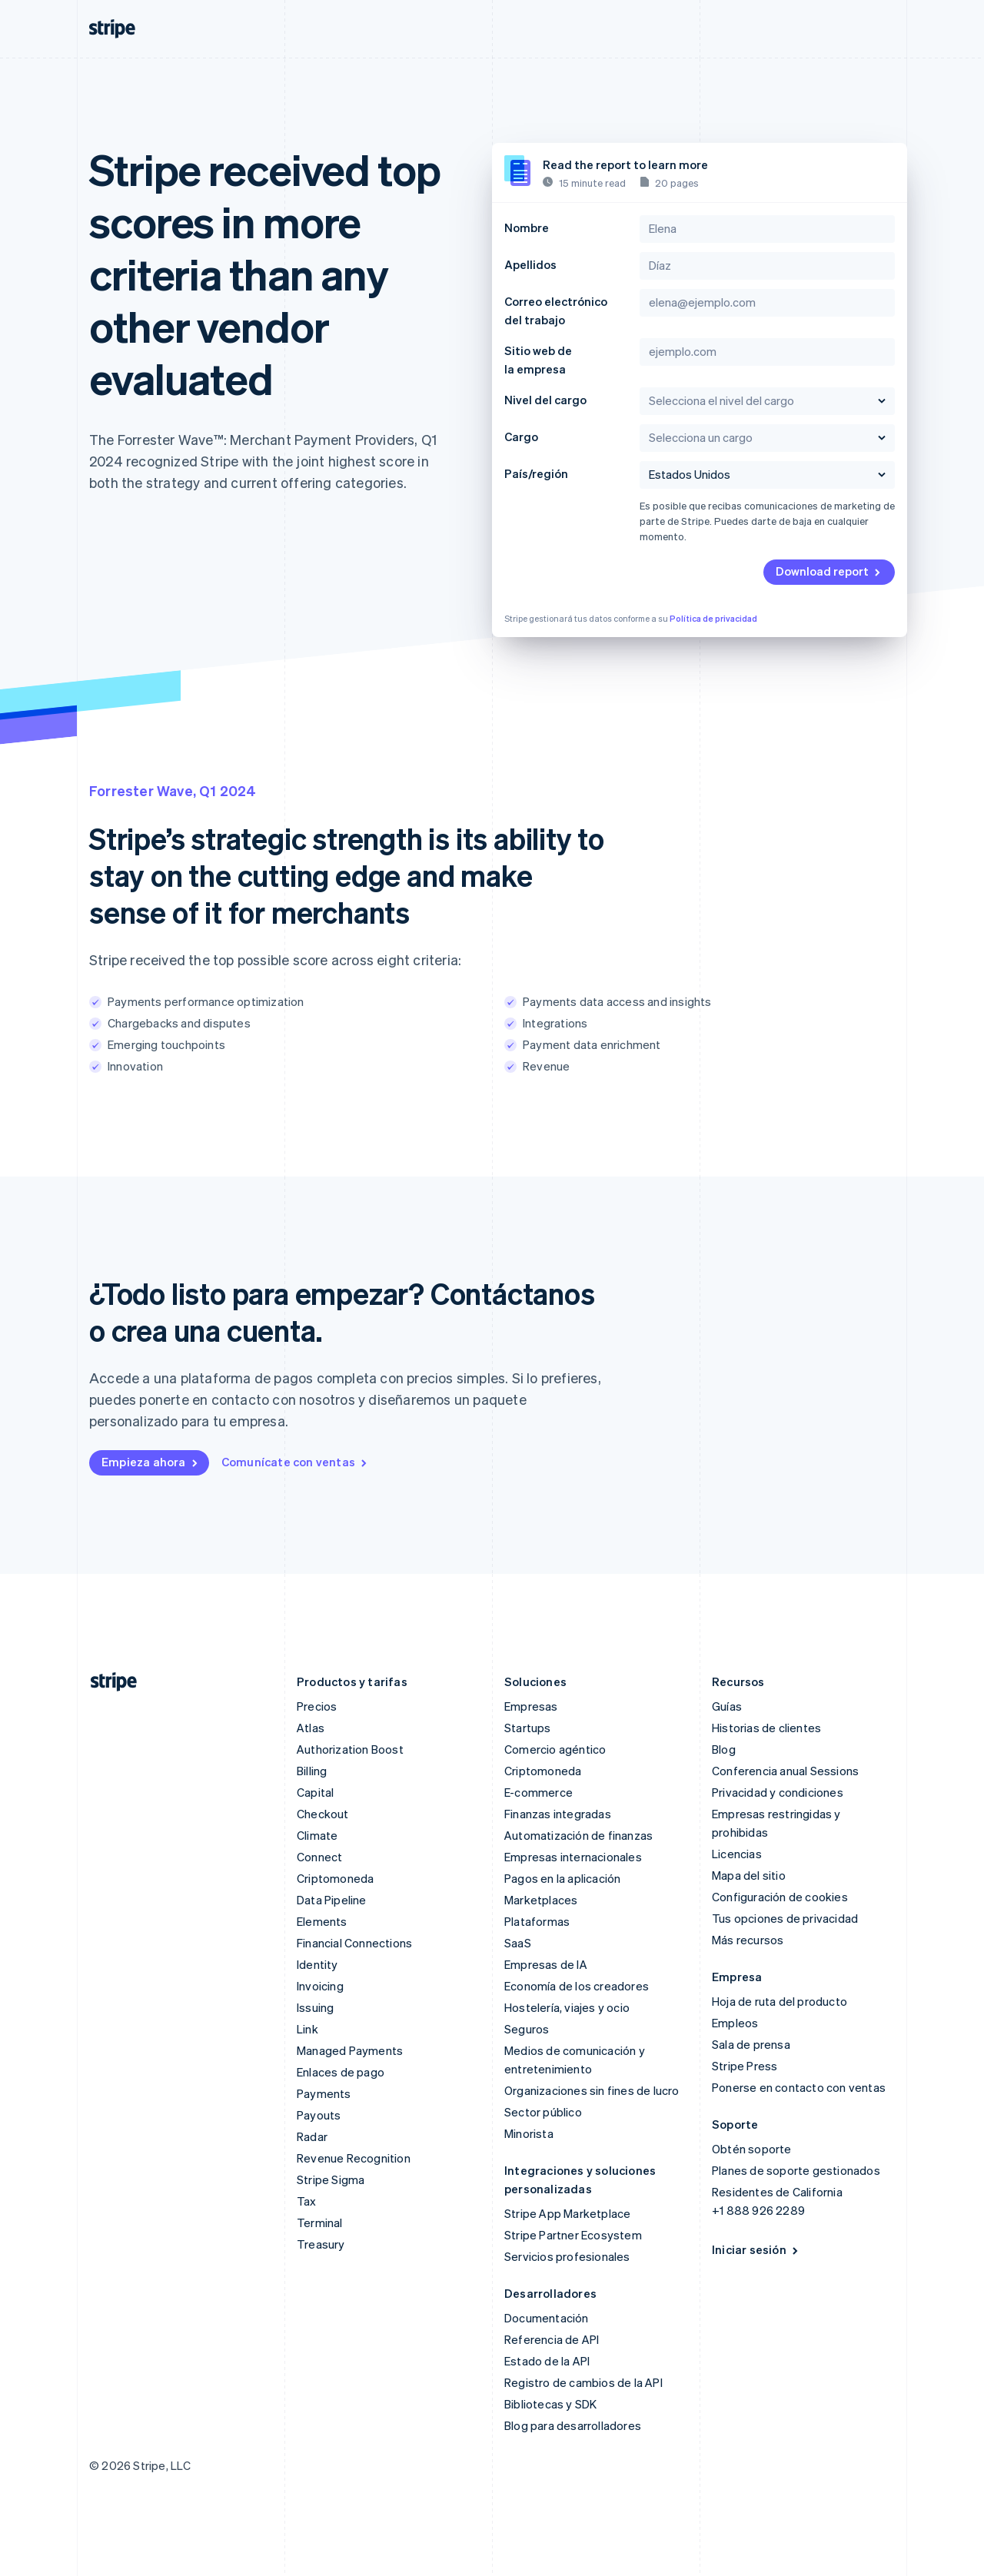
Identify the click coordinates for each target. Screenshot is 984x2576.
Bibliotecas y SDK (550, 2404)
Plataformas (537, 1921)
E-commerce (538, 1792)
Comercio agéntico (555, 1749)
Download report (829, 571)
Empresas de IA (545, 1964)
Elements (322, 1921)
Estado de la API (547, 2361)
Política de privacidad (713, 618)
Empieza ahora (150, 1461)
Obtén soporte (752, 2148)
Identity (317, 1964)
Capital (315, 1792)
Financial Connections (354, 1942)
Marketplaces (540, 1899)
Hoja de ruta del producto (779, 2001)
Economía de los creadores (576, 1985)
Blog (724, 1749)
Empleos (735, 2022)
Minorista (529, 2133)
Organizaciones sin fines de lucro (592, 2090)
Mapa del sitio (749, 1875)
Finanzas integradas (557, 1813)
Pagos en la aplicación (562, 1878)
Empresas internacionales (573, 1856)
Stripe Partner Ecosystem (573, 2234)
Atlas (310, 1727)
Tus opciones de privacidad (785, 1918)
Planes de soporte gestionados (796, 2170)
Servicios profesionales (567, 2256)
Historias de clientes (766, 1727)
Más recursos (747, 1939)
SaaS (517, 1942)
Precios (317, 1706)
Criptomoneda (335, 1878)
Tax (307, 2201)
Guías (727, 1706)
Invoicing (320, 1985)
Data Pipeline (332, 1899)
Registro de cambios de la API (583, 2382)
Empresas (531, 1706)
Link (307, 2029)
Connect (319, 1856)
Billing (312, 1770)
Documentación (546, 2317)
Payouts (319, 2115)
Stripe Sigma (330, 2179)
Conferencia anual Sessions (785, 1770)
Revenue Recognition (354, 2158)
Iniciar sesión (756, 2249)
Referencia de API (551, 2339)
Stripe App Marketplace (567, 2213)
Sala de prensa (751, 2044)
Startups (527, 1727)
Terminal (320, 2222)
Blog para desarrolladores (572, 2425)
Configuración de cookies (780, 1896)
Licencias (737, 1853)
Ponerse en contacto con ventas (799, 2087)
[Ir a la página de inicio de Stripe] (108, 1681)
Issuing (315, 2007)
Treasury (321, 2244)
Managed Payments (350, 2050)
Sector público (543, 2112)
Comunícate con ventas (295, 1461)
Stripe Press (744, 2065)
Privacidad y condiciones (777, 1792)
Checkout (323, 1813)
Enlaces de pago (340, 2072)
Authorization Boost (350, 1749)
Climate (317, 1835)
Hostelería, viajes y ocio (567, 2007)
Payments (324, 2093)
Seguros (526, 2029)
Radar (312, 2136)
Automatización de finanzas (578, 1835)
